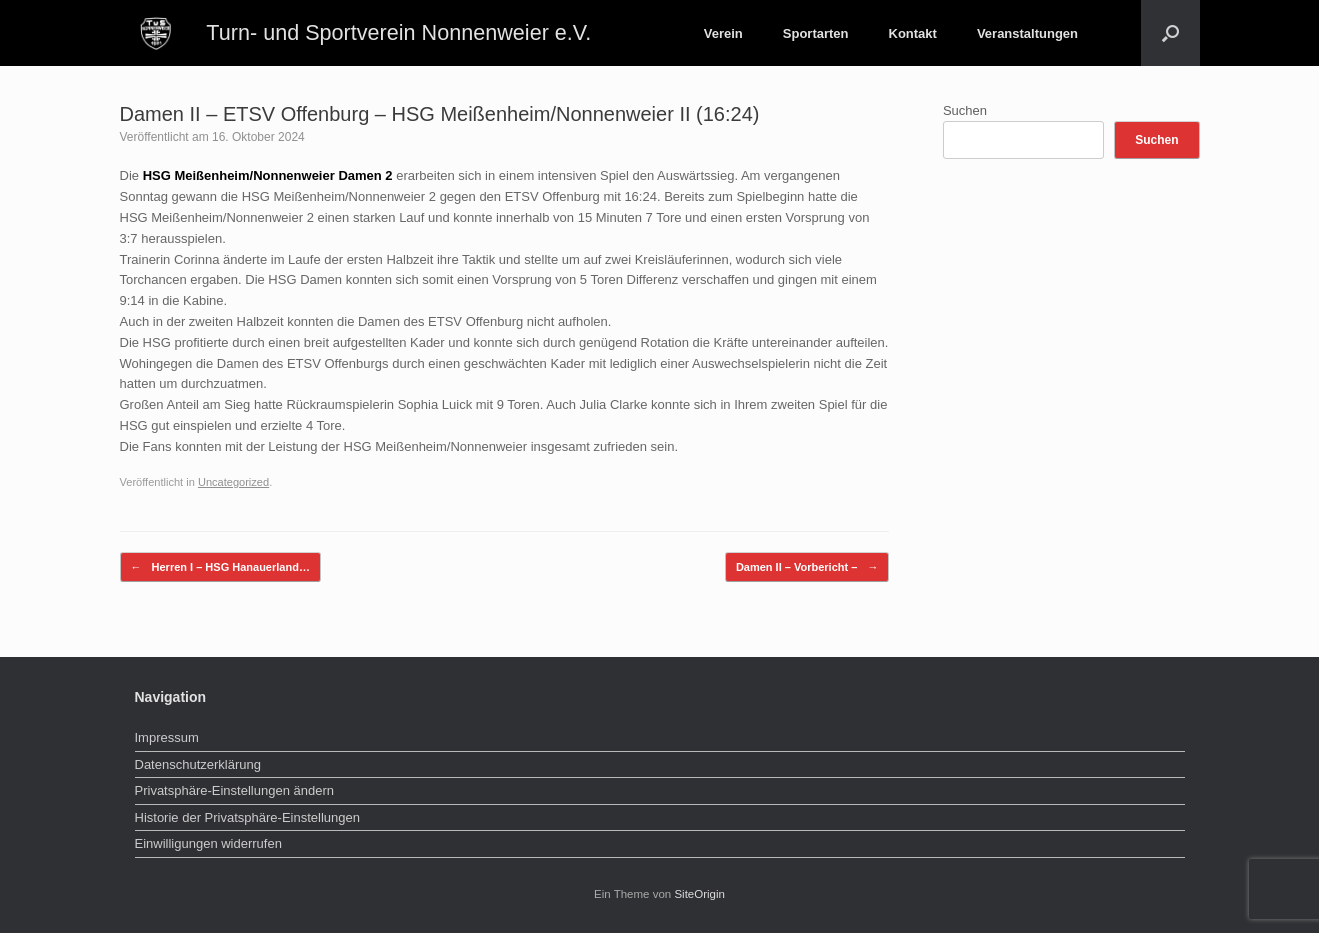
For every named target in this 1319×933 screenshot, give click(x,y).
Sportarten (816, 33)
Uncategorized (233, 482)
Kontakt (913, 33)
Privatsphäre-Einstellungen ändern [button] (234, 790)
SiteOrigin (699, 894)
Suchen (965, 110)
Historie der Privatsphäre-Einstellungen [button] (247, 817)
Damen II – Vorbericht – (807, 567)
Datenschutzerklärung (198, 764)
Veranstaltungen (1027, 33)
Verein (723, 33)
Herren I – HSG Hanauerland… (220, 567)
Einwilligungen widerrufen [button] (208, 843)
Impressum (167, 737)
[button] (1170, 33)
